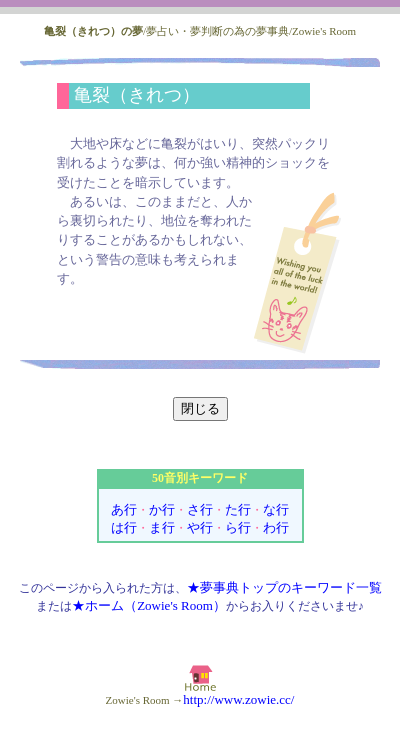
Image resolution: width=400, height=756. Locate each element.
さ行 (200, 509)
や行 (200, 527)
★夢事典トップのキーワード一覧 (284, 587)
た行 (238, 509)
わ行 (276, 527)
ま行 (162, 527)
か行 (162, 509)
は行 (124, 527)
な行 (276, 509)
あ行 (124, 509)
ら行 (238, 527)
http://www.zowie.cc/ (238, 699)
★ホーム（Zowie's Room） (149, 605)
